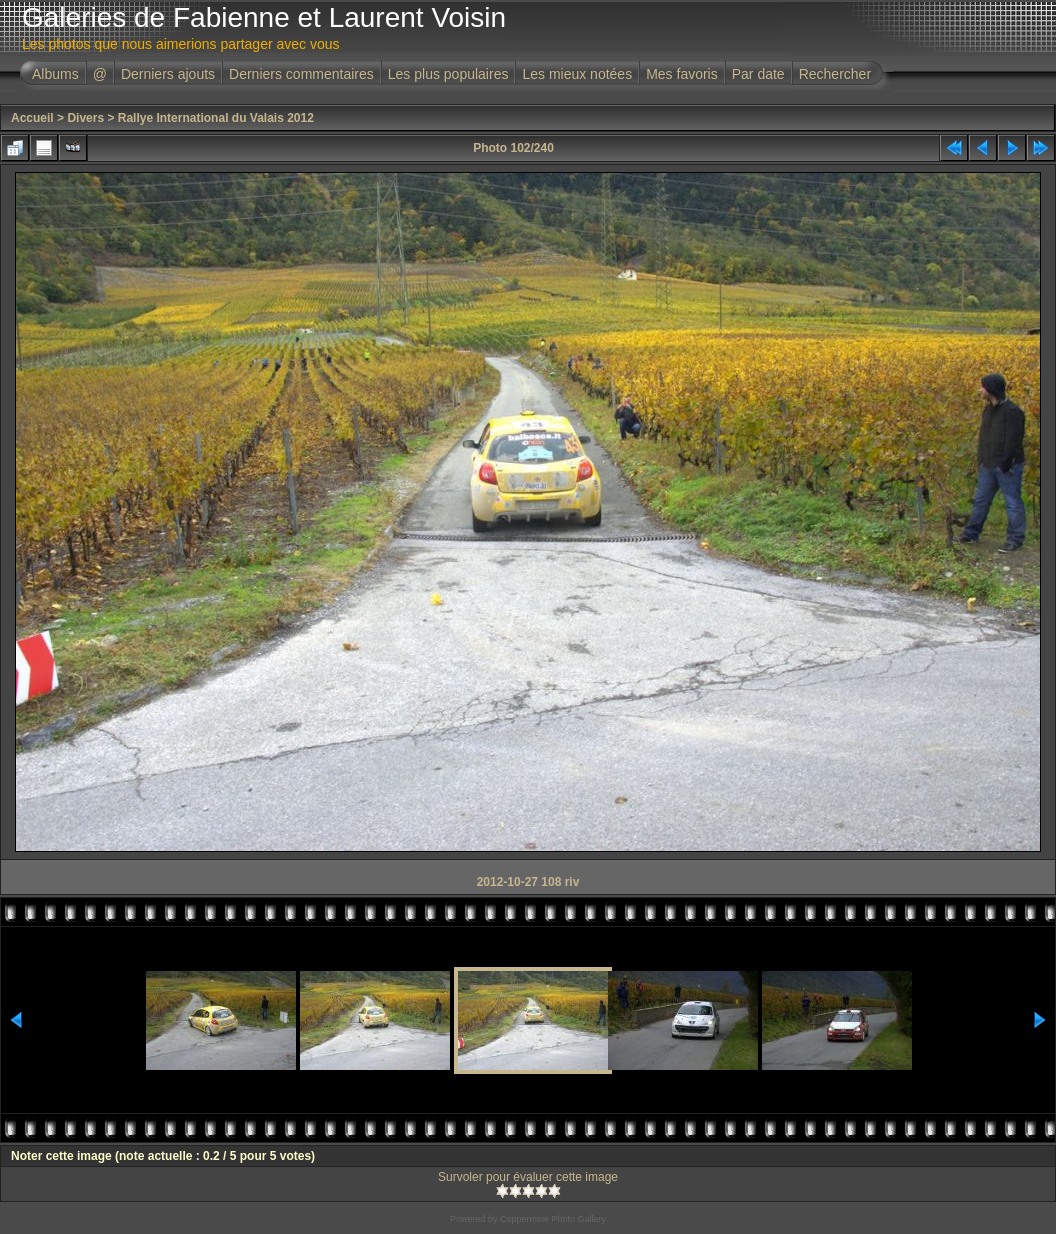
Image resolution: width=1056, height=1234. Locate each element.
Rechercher (835, 74)
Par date (758, 74)
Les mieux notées (577, 74)
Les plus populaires (448, 74)
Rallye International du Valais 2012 (216, 118)
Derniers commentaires (301, 74)
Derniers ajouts (168, 74)
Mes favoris (682, 74)
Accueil (32, 118)
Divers (85, 118)
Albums (55, 74)
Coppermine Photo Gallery (553, 1219)
